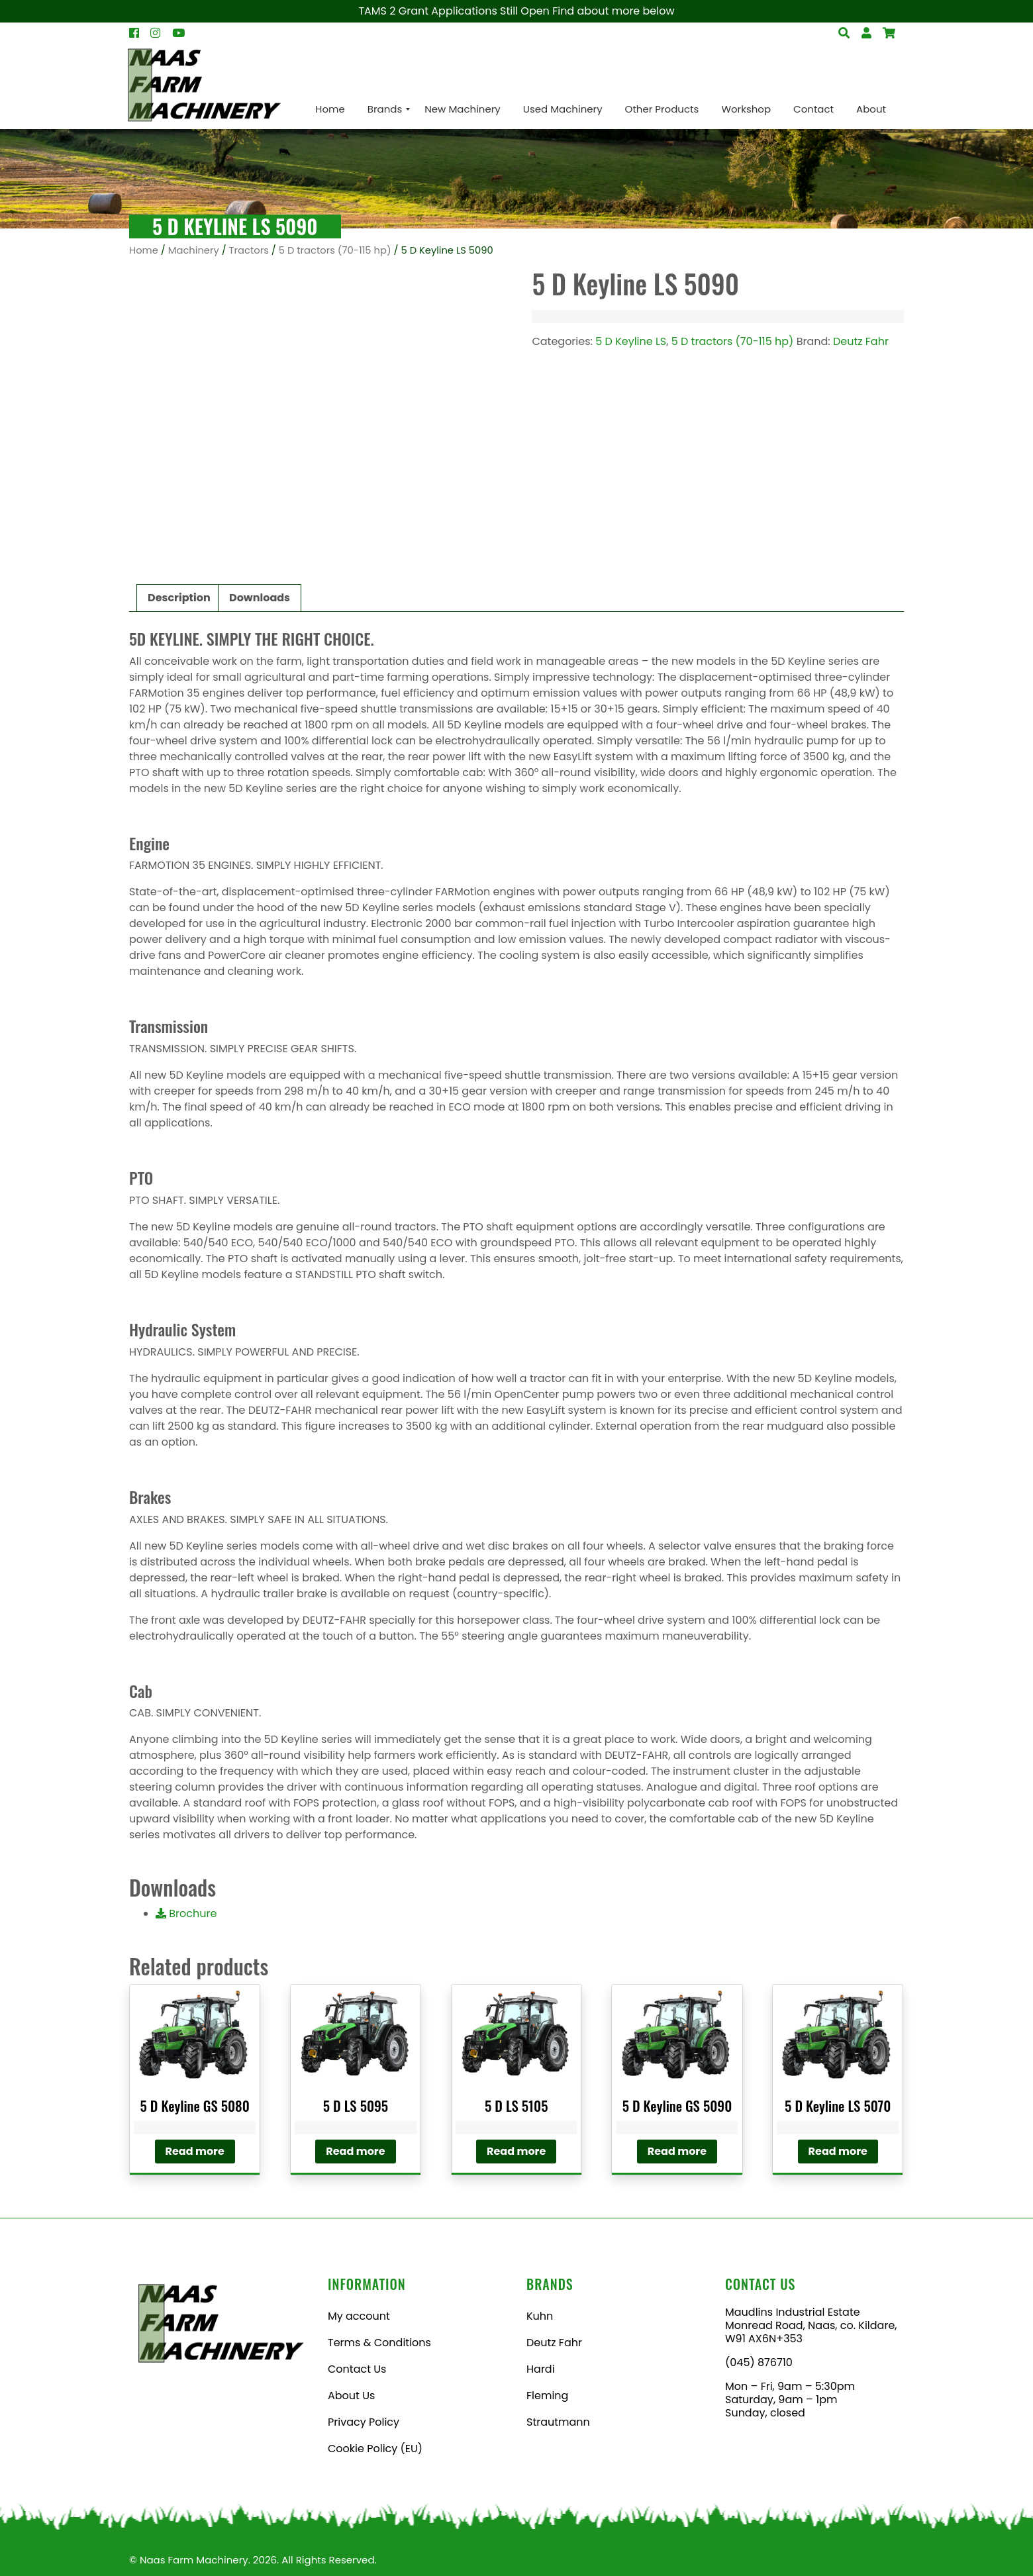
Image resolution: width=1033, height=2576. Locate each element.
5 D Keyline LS (630, 341)
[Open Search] (889, 33)
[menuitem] (330, 109)
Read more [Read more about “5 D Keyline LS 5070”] (838, 2151)
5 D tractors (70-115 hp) (335, 250)
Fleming (547, 2395)
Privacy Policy (363, 2422)
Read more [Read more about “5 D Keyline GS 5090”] (677, 2151)
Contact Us (357, 2369)
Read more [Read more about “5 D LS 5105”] (516, 2151)
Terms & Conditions (379, 2342)
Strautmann (558, 2422)
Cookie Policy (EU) (375, 2448)
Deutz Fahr (861, 341)
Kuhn (539, 2316)
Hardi (540, 2369)
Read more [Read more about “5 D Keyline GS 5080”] (195, 2151)
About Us (351, 2395)
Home (143, 250)
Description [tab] (179, 597)
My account (359, 2316)
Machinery (193, 250)
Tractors (249, 250)
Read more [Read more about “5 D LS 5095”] (355, 2151)
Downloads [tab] (259, 597)
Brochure (186, 1913)
